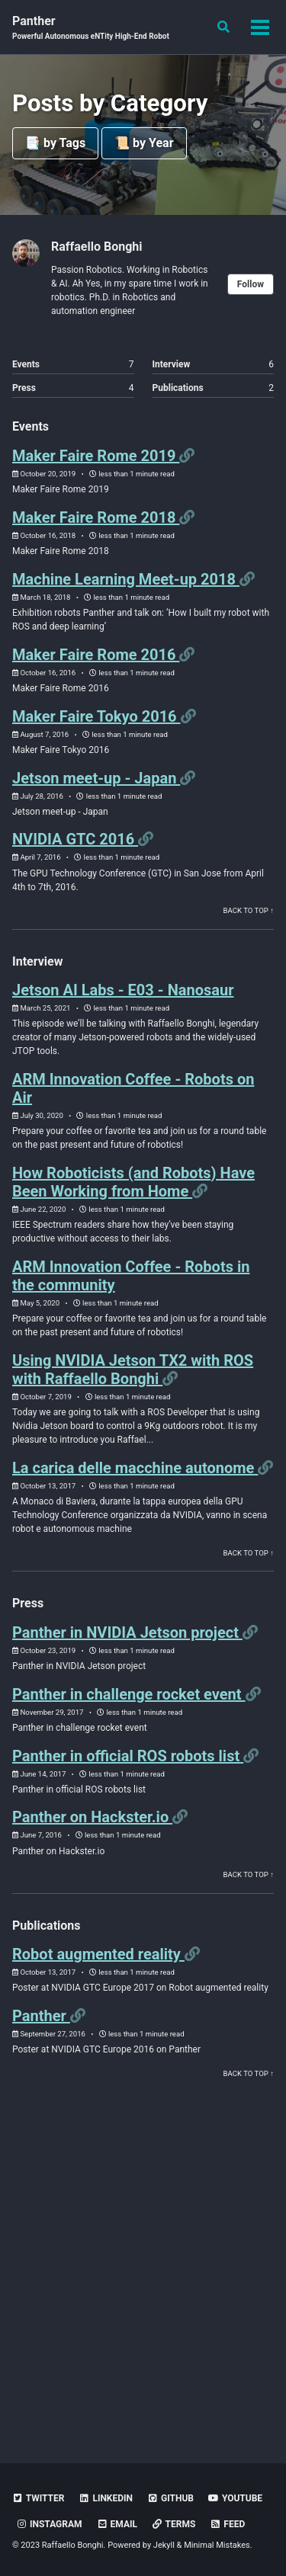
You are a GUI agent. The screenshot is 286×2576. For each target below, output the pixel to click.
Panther (90, 28)
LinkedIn (106, 2498)
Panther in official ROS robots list (127, 1756)
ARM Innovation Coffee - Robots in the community (130, 1276)
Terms (173, 2524)
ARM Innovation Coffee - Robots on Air (133, 1088)
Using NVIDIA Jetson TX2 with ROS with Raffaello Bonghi (132, 1369)
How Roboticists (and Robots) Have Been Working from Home (133, 1182)
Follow (250, 284)
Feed (227, 2524)
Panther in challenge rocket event (129, 1694)
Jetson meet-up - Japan (96, 778)
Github (170, 2498)
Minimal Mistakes (217, 2545)
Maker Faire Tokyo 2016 (96, 716)
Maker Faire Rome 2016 (95, 655)
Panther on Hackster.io (92, 1817)
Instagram (49, 2524)
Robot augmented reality (98, 1954)
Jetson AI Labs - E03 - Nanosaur (122, 990)
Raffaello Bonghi (97, 246)
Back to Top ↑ (248, 910)
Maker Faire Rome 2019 (95, 456)
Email (117, 2524)
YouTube (235, 2498)
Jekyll (164, 2545)
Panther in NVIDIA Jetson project (127, 1632)
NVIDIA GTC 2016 (75, 839)
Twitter (38, 2498)
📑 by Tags (55, 143)
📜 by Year (143, 143)
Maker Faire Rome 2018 (95, 517)
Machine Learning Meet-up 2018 (125, 579)
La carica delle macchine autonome (135, 1468)
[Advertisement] (143, 2271)
